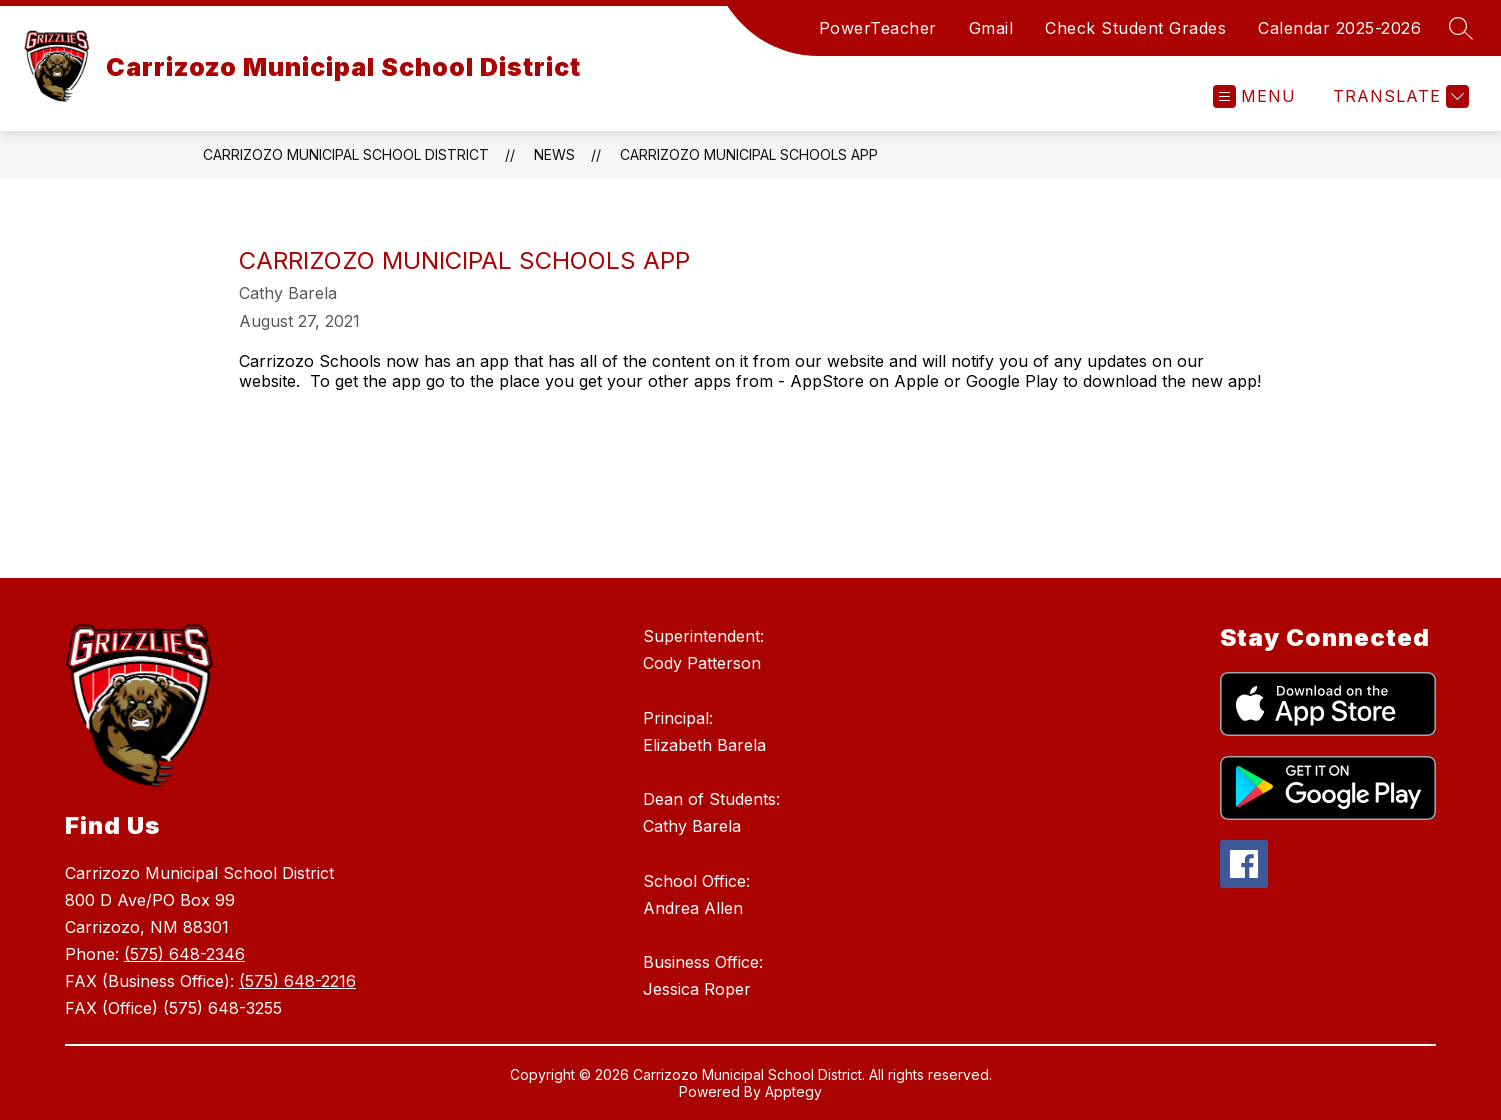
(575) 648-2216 (297, 981)
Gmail (991, 28)
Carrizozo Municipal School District (346, 154)
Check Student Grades (1135, 28)
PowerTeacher (878, 28)
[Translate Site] (1398, 96)
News (554, 154)
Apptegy (793, 1091)
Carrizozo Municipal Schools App (749, 154)
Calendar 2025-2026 (1339, 28)
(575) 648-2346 (184, 954)
